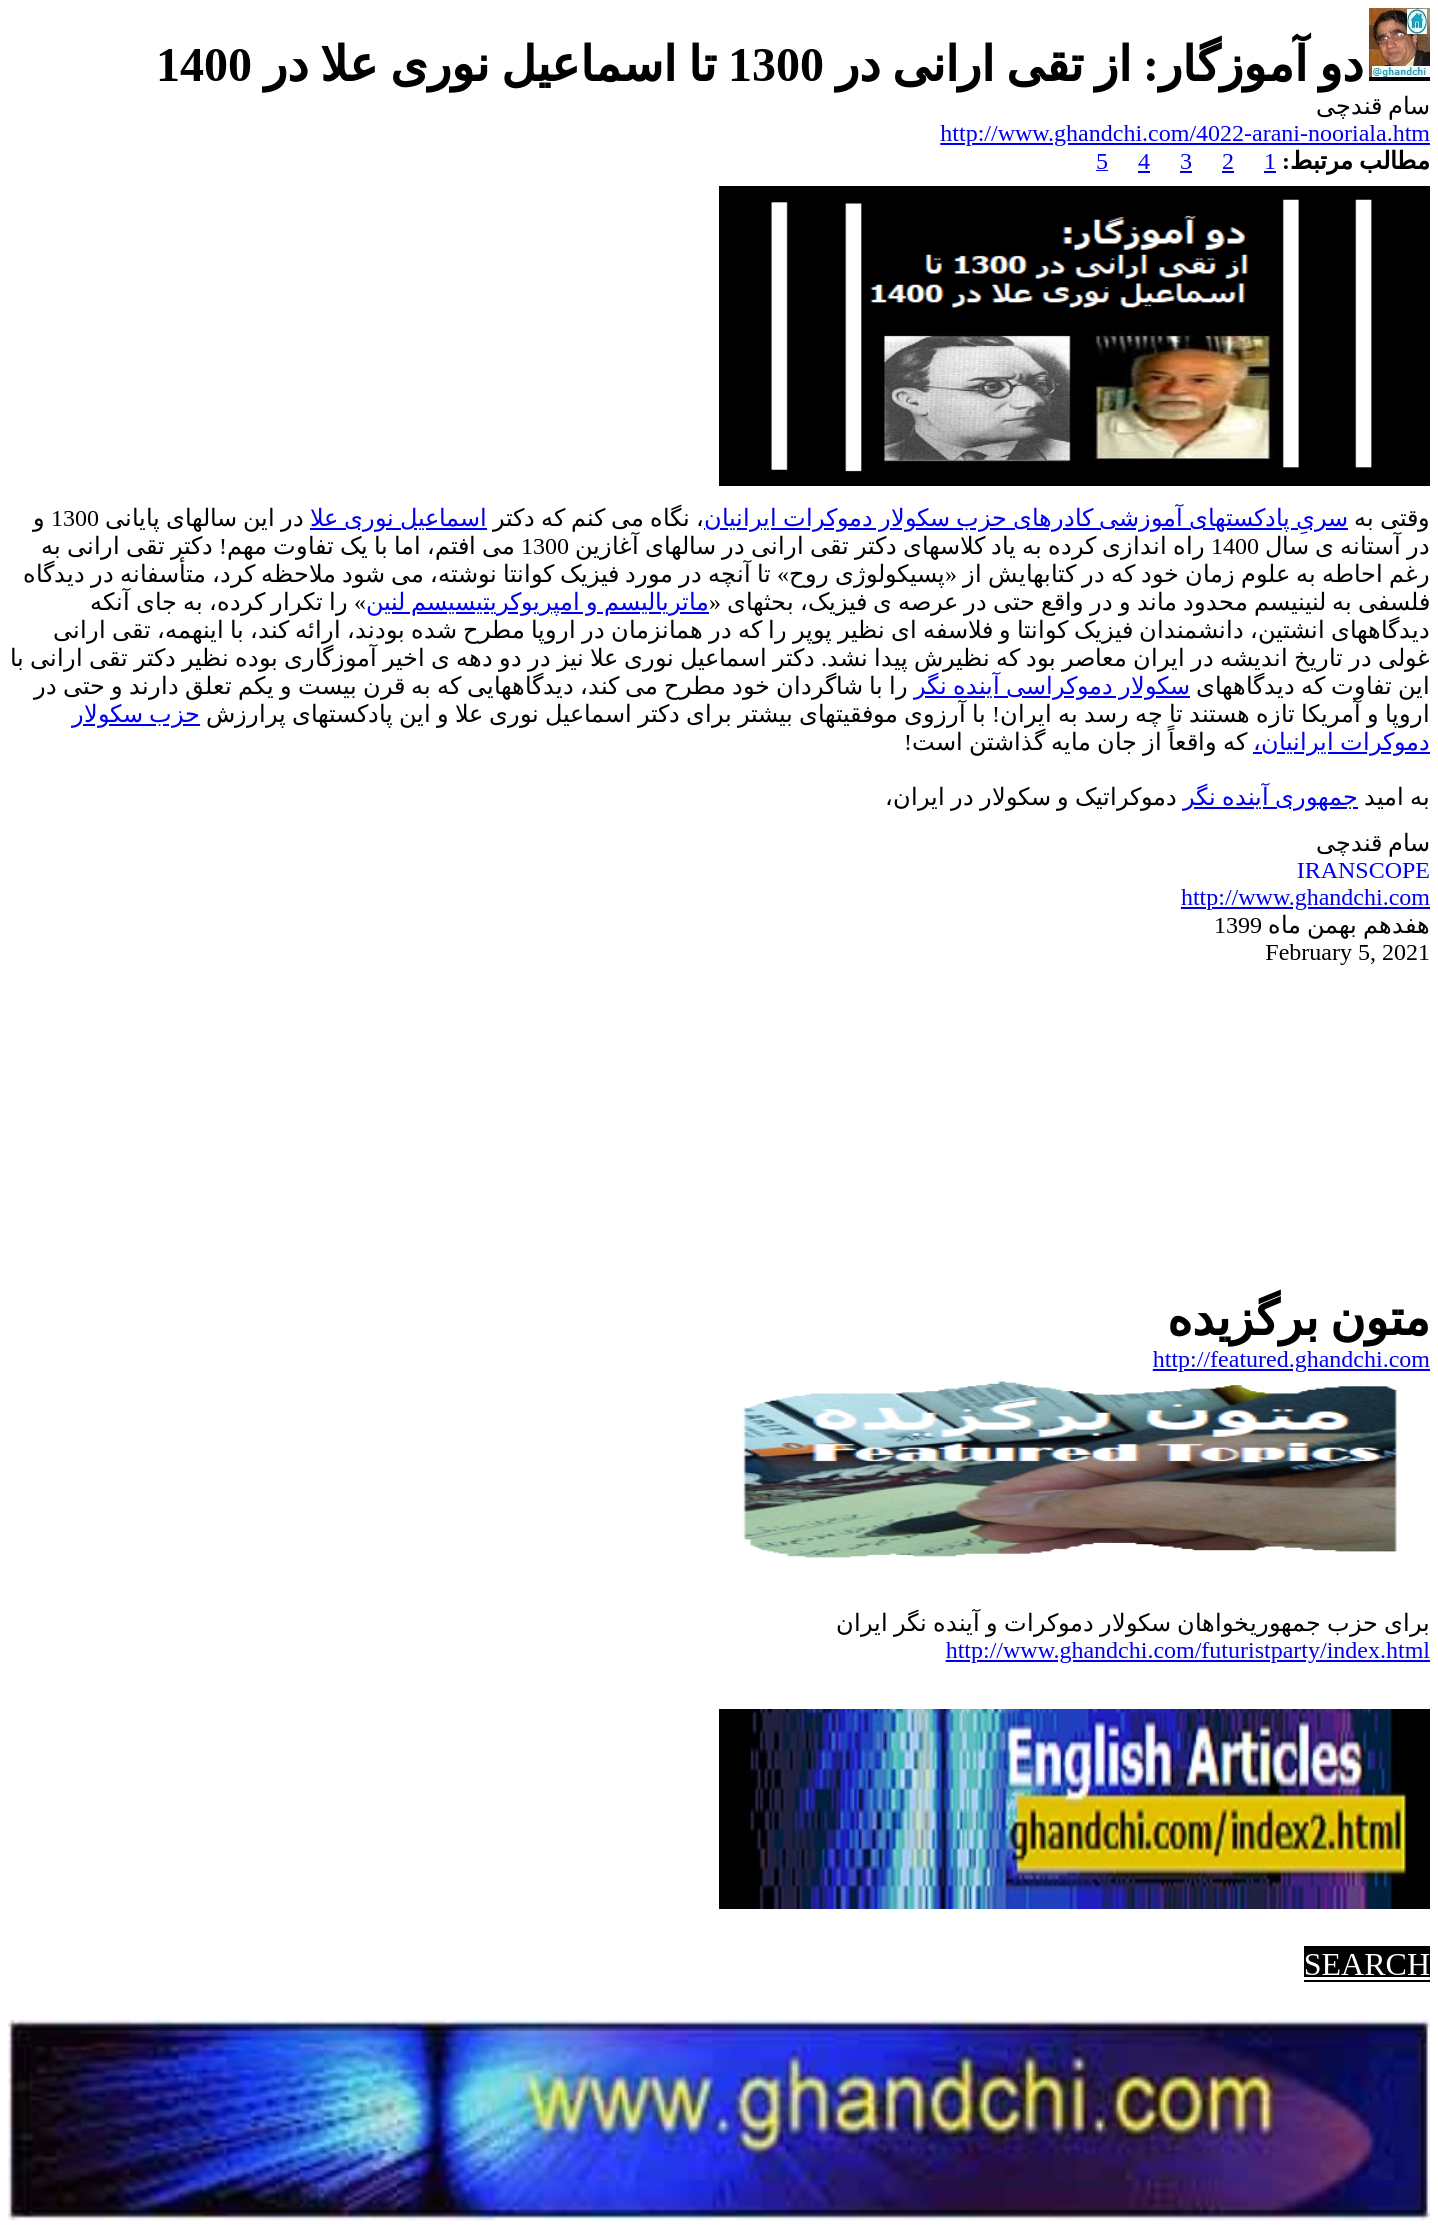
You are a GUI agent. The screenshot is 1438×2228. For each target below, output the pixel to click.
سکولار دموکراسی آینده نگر (1052, 686)
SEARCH (1367, 1964)
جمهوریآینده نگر (1270, 797)
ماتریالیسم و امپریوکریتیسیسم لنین (537, 602)
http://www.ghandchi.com (1305, 897)
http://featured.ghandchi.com (1291, 1359)
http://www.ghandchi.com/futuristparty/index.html (1188, 1650)
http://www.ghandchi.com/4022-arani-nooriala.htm (1185, 133)
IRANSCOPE (1363, 870)
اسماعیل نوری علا (398, 518)
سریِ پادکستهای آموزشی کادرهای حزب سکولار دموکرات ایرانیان (1026, 518)
